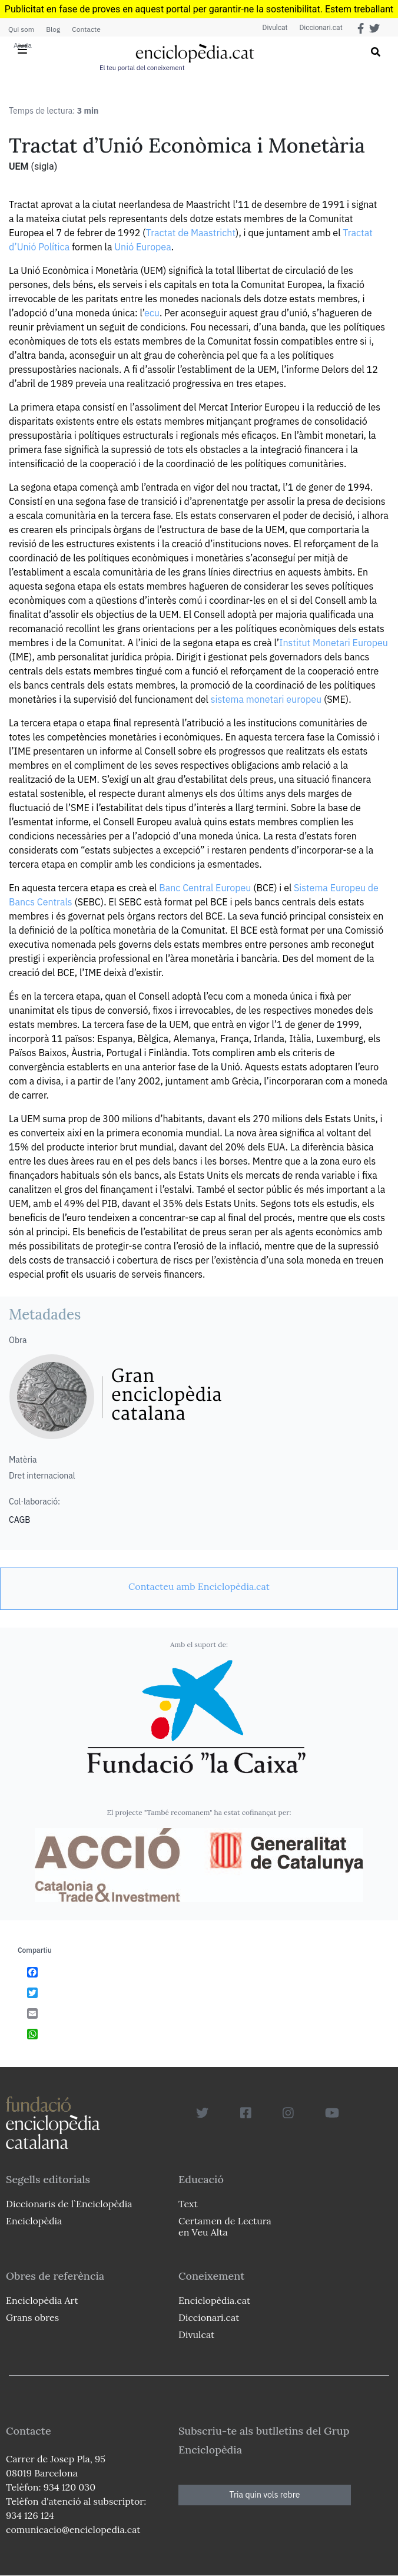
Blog (53, 29)
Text (188, 2204)
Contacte (86, 29)
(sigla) (44, 166)
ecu (152, 313)
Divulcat (275, 28)
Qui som (21, 29)
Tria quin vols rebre (265, 2494)
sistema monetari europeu (266, 699)
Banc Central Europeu (205, 888)
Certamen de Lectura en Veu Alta (224, 2226)
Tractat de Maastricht (191, 233)
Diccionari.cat (320, 28)
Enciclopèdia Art (42, 2300)
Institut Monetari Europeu (333, 643)
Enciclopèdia (34, 2221)
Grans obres (32, 2317)
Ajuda (23, 45)
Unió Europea (142, 247)
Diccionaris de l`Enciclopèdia (69, 2204)
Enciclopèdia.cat (214, 2300)
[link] (199, 1586)
